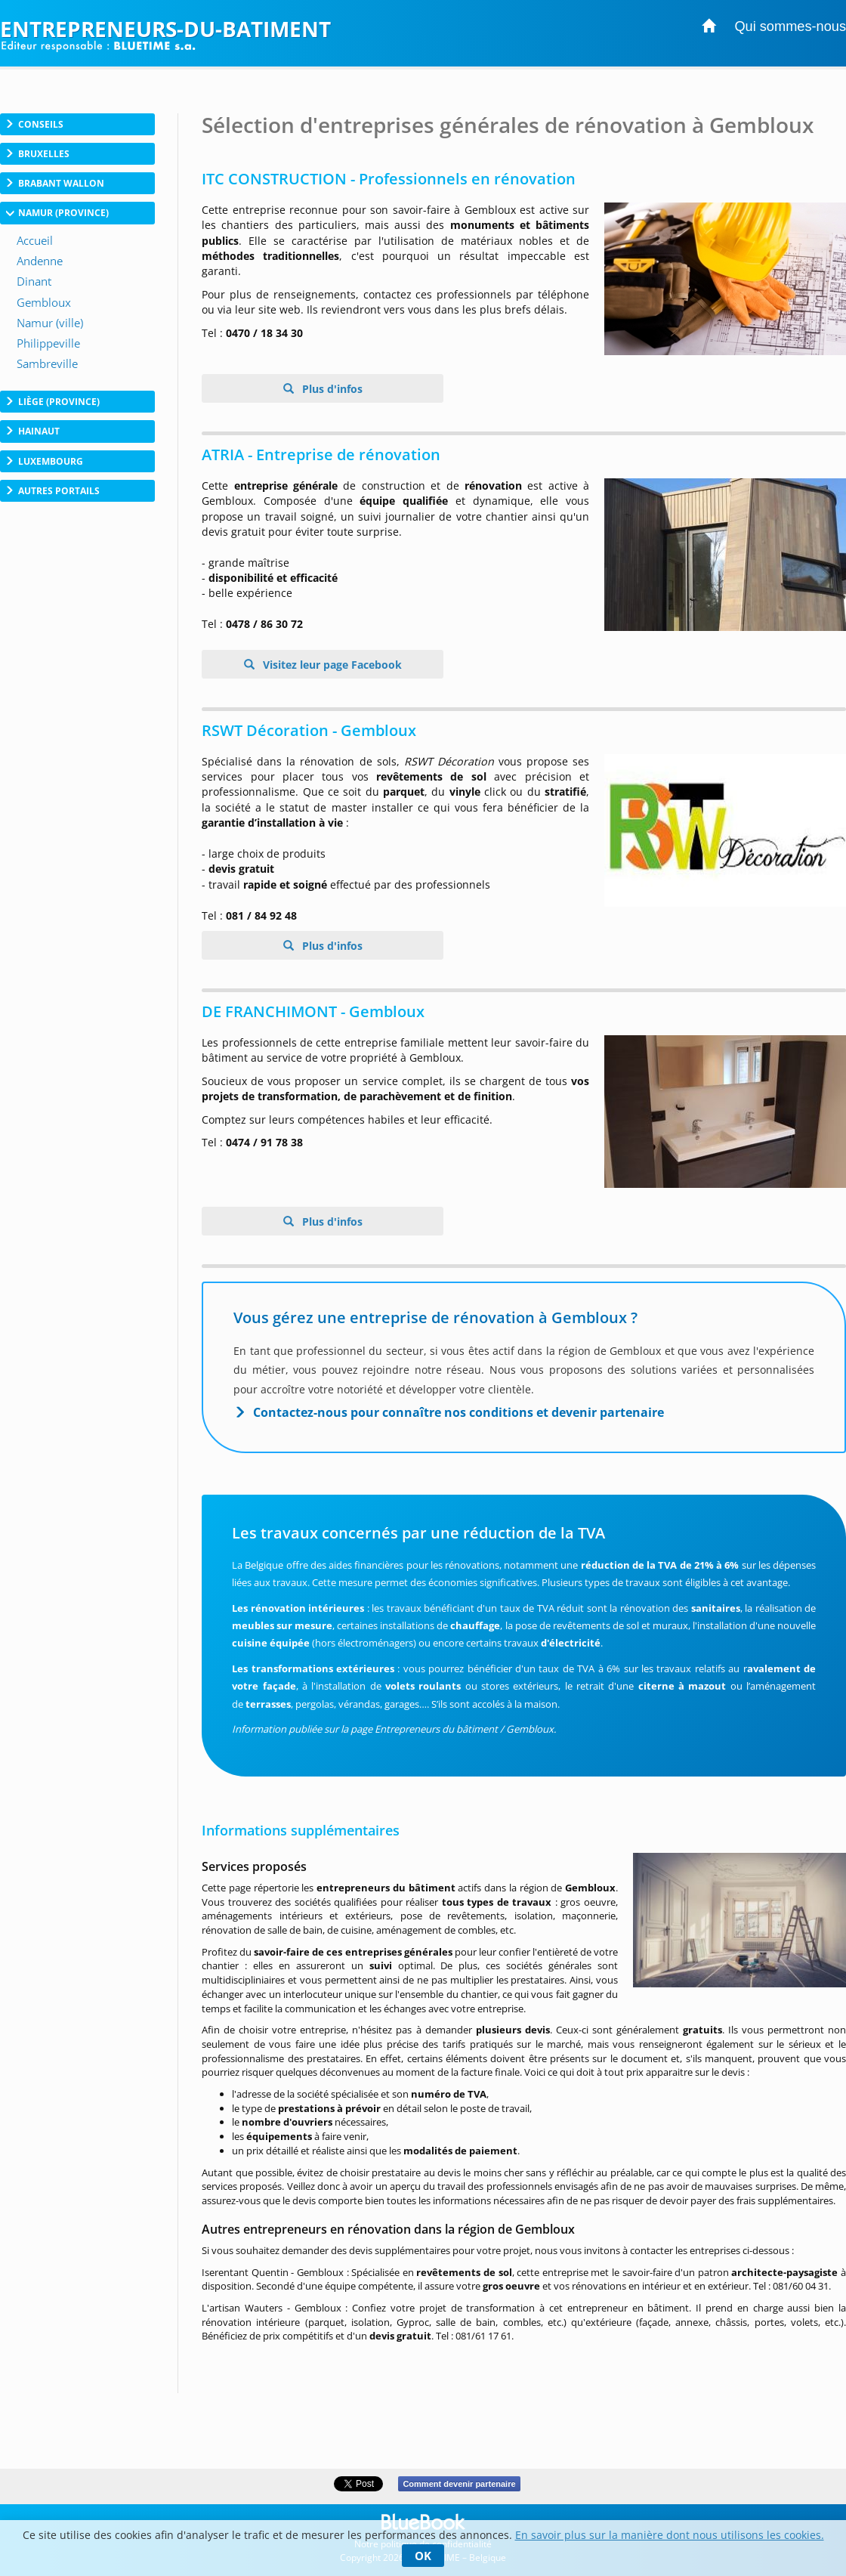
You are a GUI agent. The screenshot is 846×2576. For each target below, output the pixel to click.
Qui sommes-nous (790, 26)
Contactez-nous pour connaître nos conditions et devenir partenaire (458, 1412)
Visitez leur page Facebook (331, 664)
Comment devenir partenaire (459, 2483)
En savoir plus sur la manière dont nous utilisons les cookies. (669, 2535)
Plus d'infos (331, 389)
